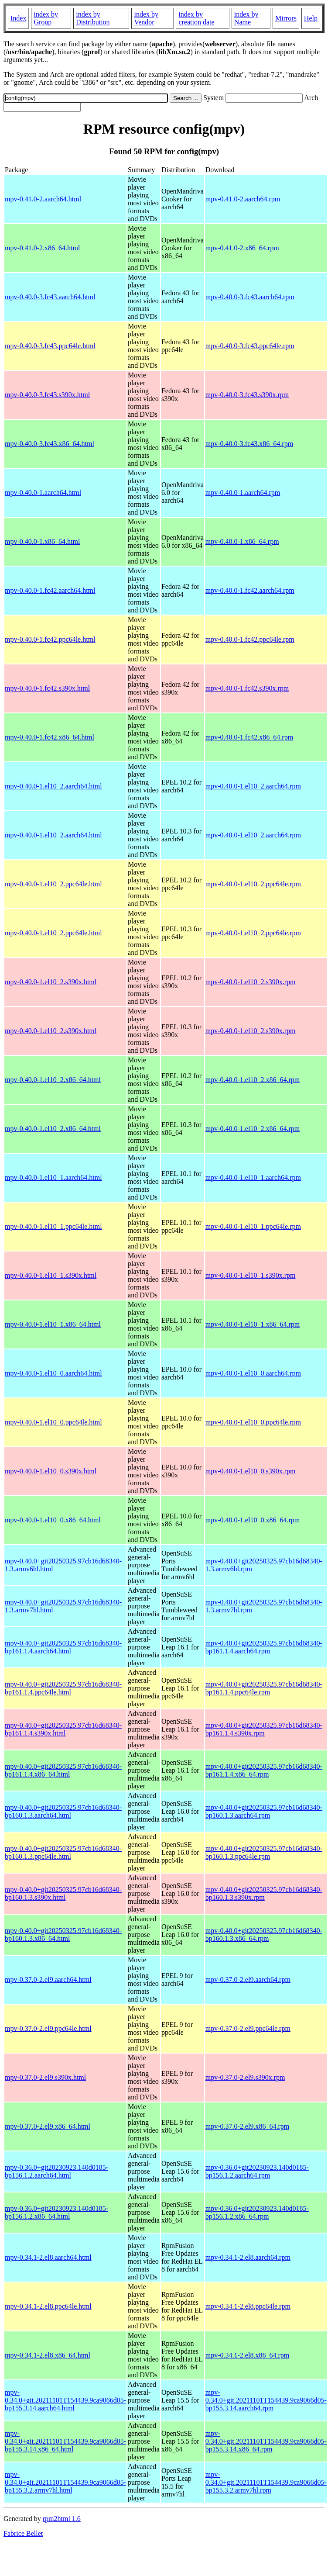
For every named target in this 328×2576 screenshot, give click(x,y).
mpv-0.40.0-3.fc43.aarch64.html (50, 297)
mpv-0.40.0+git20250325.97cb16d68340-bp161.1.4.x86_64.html (63, 1770)
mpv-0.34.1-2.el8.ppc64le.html (48, 2306)
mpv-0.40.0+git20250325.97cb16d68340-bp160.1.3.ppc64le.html (63, 1852)
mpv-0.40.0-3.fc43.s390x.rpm (247, 394)
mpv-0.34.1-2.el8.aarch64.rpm (247, 2257)
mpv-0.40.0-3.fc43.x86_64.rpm (249, 443)
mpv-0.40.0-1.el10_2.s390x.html (50, 981)
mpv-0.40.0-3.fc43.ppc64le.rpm (249, 345)
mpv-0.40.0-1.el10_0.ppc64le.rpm (253, 1422)
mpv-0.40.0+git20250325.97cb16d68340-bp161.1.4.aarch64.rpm (263, 1647)
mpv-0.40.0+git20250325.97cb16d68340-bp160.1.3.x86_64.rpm (263, 1934)
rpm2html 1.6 (62, 2518)
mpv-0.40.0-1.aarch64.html (43, 492)
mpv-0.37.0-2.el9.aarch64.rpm (247, 1979)
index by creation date (196, 18)
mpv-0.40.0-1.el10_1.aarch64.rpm (253, 1177)
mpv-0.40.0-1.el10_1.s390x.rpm (250, 1275)
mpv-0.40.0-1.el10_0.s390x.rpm (250, 1471)
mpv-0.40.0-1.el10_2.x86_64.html (53, 1079)
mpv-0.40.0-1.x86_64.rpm (242, 541)
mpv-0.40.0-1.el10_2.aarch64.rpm (253, 786)
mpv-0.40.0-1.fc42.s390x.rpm (247, 688)
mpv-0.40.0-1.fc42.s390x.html (47, 688)
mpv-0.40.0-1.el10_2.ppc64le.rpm (253, 884)
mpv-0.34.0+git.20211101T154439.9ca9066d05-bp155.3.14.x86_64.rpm (266, 2441)
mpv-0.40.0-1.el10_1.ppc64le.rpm (253, 1226)
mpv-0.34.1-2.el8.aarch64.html (48, 2257)
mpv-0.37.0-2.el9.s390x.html (45, 2077)
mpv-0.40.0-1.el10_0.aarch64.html (53, 1373)
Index (18, 18)
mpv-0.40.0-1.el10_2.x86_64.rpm (252, 1079)
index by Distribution (92, 18)
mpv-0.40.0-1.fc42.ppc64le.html (50, 639)
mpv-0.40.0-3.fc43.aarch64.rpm (249, 297)
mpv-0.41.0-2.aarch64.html (43, 199)
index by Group (46, 18)
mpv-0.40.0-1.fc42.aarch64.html (50, 590)
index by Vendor (146, 18)
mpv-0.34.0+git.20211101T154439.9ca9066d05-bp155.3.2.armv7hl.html (65, 2482)
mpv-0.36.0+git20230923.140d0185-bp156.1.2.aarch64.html (56, 2171)
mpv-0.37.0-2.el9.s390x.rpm (245, 2077)
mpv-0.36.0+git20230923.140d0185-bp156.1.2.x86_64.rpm (257, 2212)
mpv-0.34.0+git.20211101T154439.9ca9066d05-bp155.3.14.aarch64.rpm (266, 2400)
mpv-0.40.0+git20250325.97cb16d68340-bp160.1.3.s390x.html (63, 1893)
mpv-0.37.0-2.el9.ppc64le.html (48, 2028)
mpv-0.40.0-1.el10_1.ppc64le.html (53, 1226)
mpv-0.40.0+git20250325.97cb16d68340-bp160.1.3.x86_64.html (63, 1934)
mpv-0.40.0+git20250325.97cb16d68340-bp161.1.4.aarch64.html (63, 1647)
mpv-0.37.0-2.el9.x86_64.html (47, 2126)
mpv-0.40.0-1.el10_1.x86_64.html (53, 1324)
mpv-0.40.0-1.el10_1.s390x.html (50, 1275)
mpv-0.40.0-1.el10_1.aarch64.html (53, 1177)
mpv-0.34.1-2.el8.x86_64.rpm (247, 2355)
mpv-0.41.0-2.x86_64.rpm (242, 248)
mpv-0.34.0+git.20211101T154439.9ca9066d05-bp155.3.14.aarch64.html (65, 2400)
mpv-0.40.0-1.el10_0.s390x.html (50, 1471)
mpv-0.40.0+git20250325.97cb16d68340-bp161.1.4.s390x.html (63, 1729)
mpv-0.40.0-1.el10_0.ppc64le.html (53, 1422)
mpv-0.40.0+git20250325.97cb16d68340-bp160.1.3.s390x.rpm (263, 1893)
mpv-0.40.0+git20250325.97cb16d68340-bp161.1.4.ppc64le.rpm (263, 1688)
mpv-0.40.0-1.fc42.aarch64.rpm (249, 590)
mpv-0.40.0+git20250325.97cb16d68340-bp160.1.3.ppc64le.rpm (263, 1852)
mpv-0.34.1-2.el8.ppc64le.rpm (247, 2306)
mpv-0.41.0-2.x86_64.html (42, 248)
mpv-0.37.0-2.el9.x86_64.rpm (247, 2126)
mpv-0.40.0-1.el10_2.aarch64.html (53, 786)
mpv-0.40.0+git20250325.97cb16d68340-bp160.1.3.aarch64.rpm (263, 1811)
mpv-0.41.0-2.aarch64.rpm (242, 199)
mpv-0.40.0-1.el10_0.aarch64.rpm (253, 1373)
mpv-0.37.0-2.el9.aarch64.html (48, 1979)
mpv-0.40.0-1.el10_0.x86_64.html (53, 1520)
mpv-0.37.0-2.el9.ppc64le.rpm (247, 2028)
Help (311, 18)
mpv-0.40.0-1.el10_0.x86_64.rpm (252, 1520)
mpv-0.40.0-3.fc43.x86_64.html (49, 443)
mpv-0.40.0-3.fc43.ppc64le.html (50, 345)
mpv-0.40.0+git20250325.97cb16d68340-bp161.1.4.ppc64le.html (63, 1688)
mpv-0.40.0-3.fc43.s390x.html (47, 394)
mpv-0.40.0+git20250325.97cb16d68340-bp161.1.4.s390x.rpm (263, 1729)
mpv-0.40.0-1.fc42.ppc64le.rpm (249, 639)
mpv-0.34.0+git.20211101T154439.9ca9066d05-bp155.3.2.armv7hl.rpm (266, 2482)
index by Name (246, 18)
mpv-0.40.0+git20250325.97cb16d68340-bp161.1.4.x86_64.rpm (263, 1770)
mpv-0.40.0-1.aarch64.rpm (242, 492)
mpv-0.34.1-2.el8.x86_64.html (47, 2355)
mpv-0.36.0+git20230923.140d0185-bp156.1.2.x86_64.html (56, 2212)
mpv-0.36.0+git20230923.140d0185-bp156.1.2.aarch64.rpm (257, 2171)
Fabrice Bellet (23, 2533)
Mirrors (286, 18)
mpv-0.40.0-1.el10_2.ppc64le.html (53, 884)
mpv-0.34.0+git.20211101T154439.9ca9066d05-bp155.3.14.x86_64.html (65, 2441)
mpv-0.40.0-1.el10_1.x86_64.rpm (252, 1324)
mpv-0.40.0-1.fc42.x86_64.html (49, 737)
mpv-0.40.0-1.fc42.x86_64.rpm (249, 737)
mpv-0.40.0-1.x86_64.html (42, 541)
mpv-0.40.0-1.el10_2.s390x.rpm (250, 981)
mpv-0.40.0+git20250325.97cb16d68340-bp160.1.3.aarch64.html (63, 1811)
